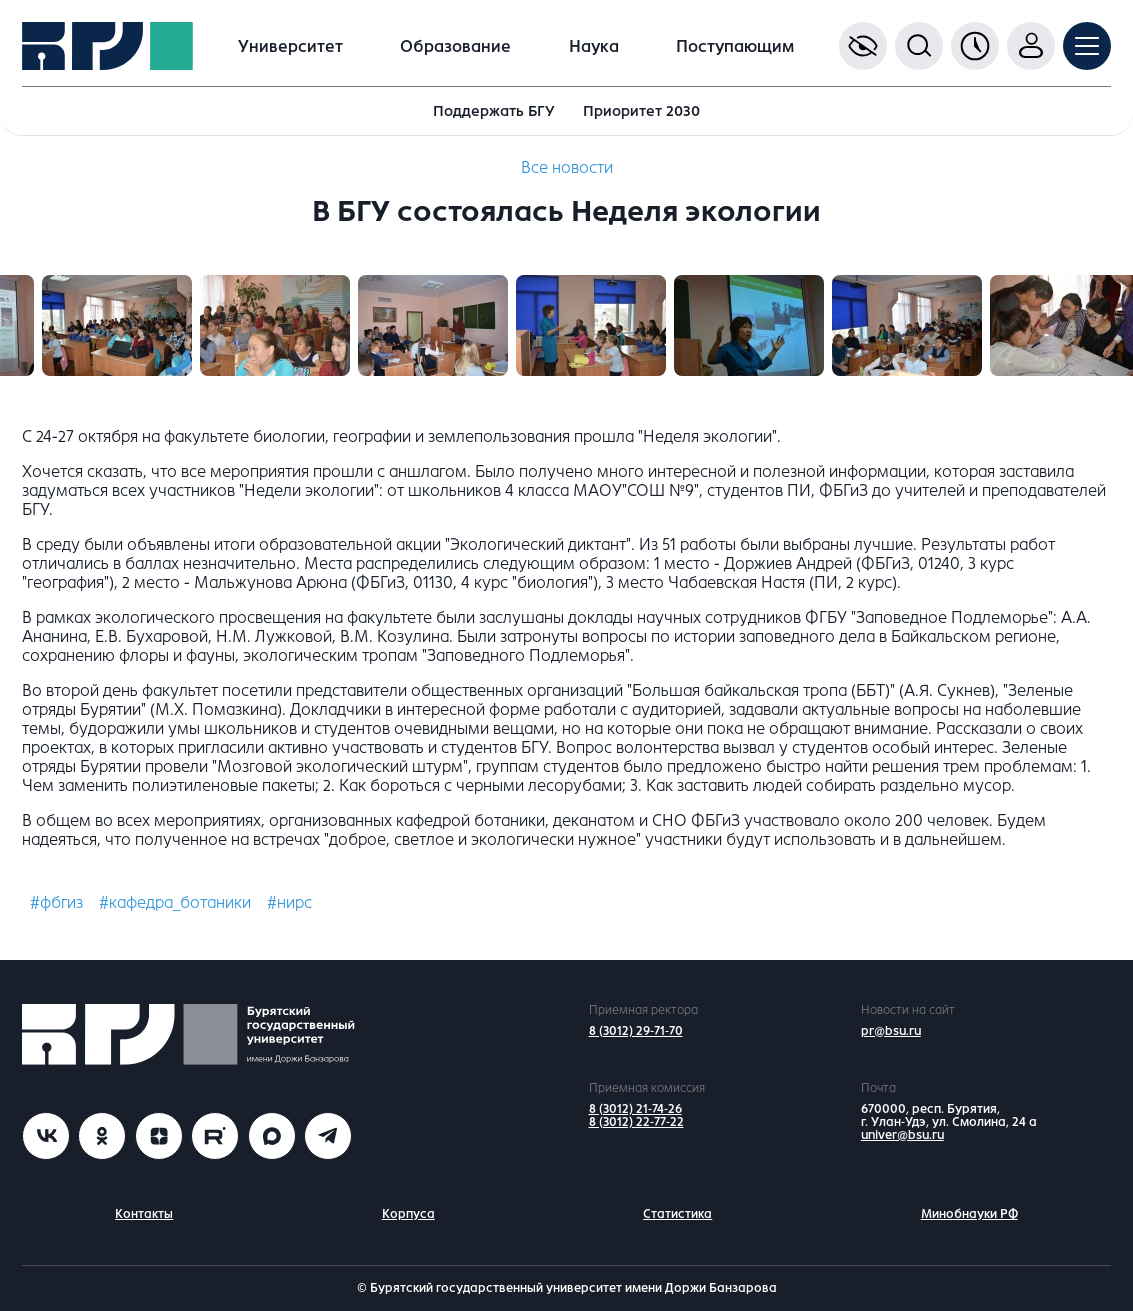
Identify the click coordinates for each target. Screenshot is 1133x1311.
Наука (594, 46)
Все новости (567, 167)
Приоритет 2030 (641, 111)
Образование (455, 46)
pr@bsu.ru (891, 1031)
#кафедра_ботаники (175, 902)
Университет (290, 46)
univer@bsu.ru (902, 1135)
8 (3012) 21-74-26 (635, 1109)
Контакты (144, 1214)
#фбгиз (56, 902)
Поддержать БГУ (494, 111)
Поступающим (735, 46)
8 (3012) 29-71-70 (636, 1031)
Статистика (677, 1214)
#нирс (289, 902)
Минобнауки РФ (969, 1214)
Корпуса (408, 1214)
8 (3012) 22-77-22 (636, 1122)
